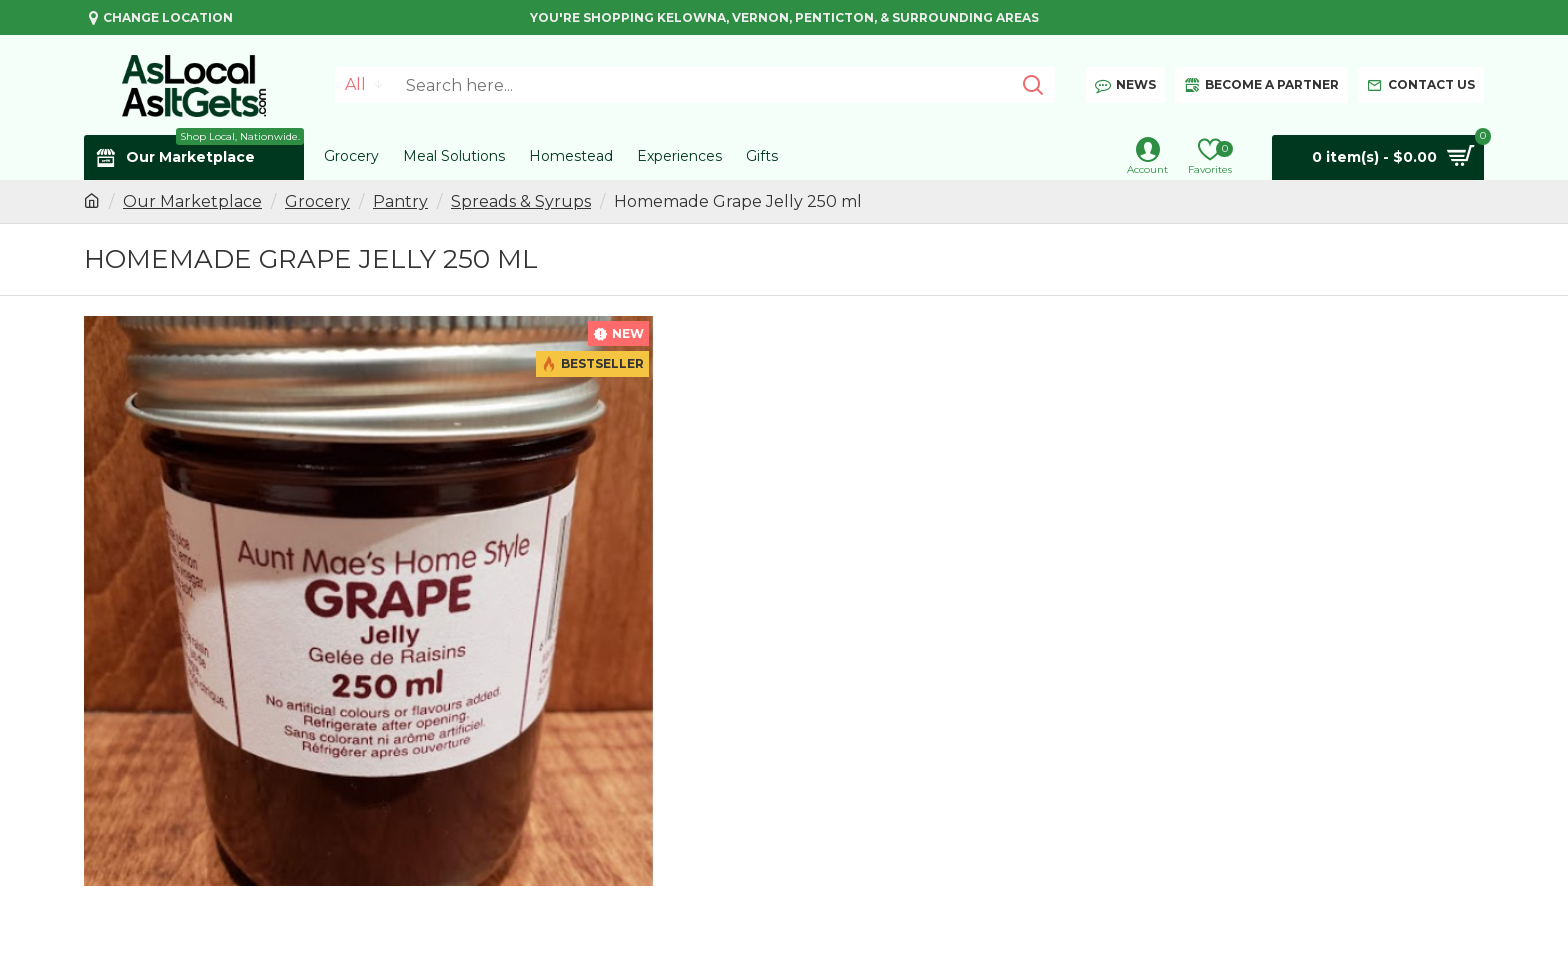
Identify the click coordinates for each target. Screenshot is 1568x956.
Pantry (400, 201)
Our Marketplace (192, 201)
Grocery (317, 201)
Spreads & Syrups (521, 201)
